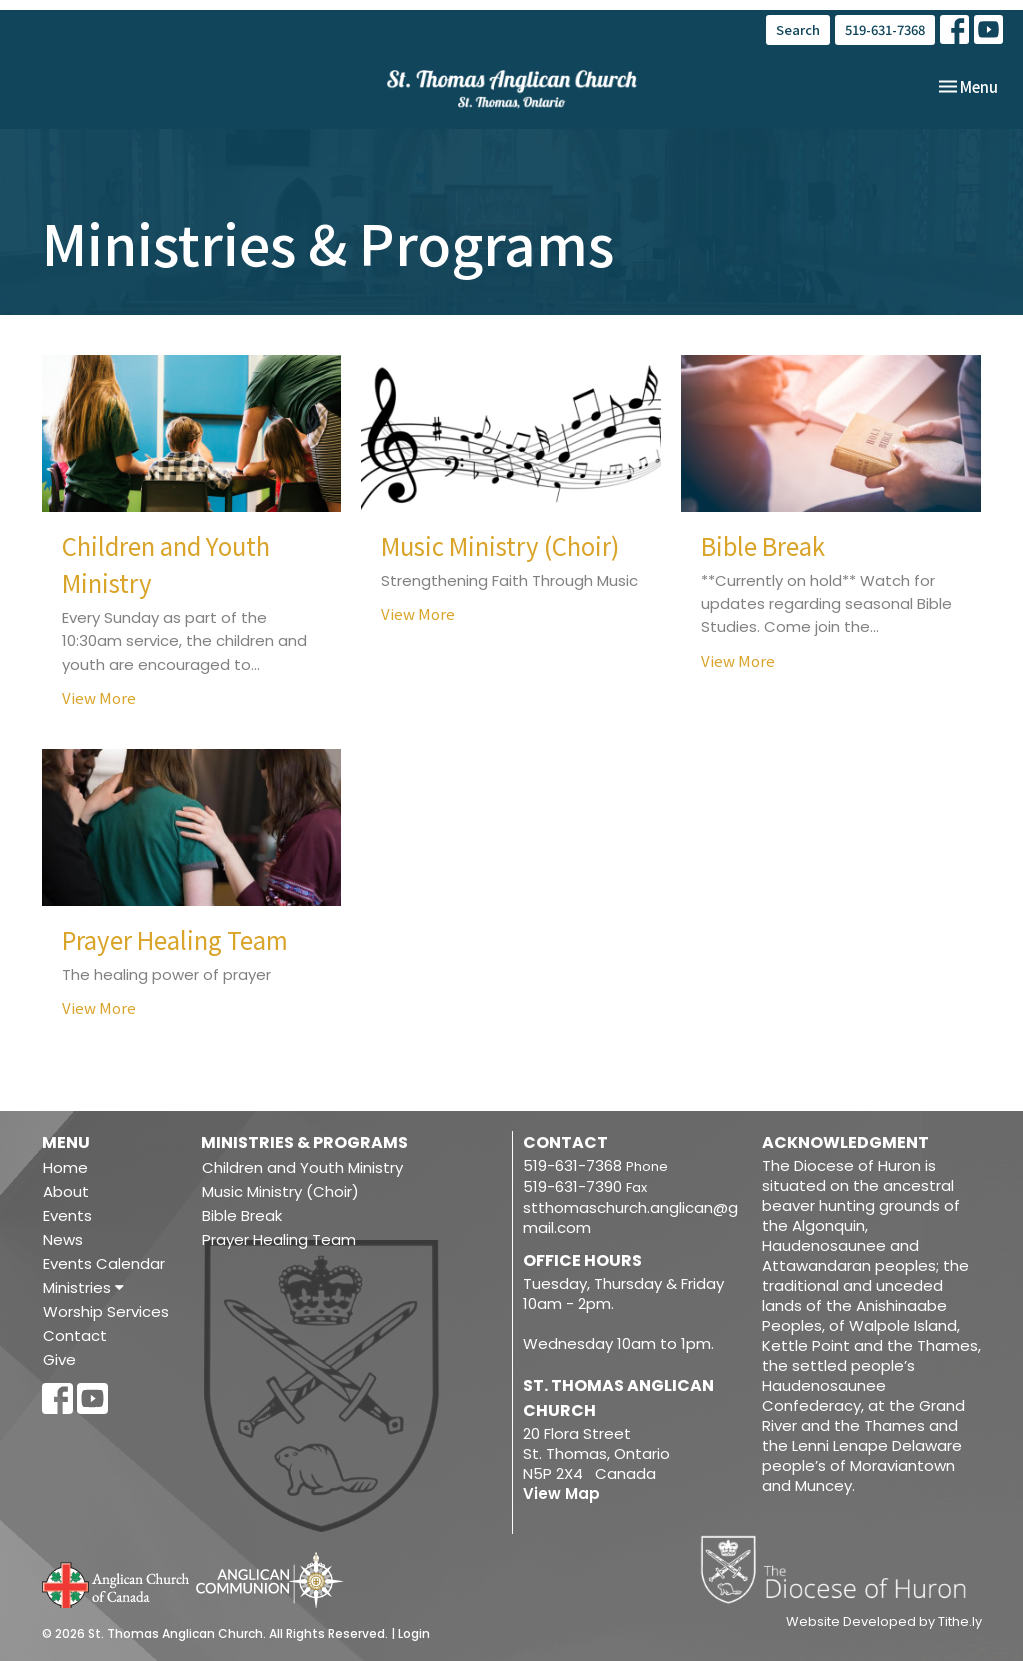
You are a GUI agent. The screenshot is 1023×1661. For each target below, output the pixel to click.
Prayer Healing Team (279, 1239)
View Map (561, 1493)
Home (65, 1167)
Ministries (83, 1287)
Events (67, 1215)
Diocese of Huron (840, 1569)
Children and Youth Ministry (302, 1167)
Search (798, 29)
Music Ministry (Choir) (280, 1191)
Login (414, 1633)
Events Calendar (104, 1263)
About (66, 1191)
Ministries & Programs (304, 1142)
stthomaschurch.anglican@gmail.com (630, 1217)
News (63, 1239)
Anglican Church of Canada (116, 1583)
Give (59, 1359)
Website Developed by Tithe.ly (884, 1622)
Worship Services (106, 1311)
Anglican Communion (269, 1579)
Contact (75, 1335)
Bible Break (242, 1215)
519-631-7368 (885, 29)
